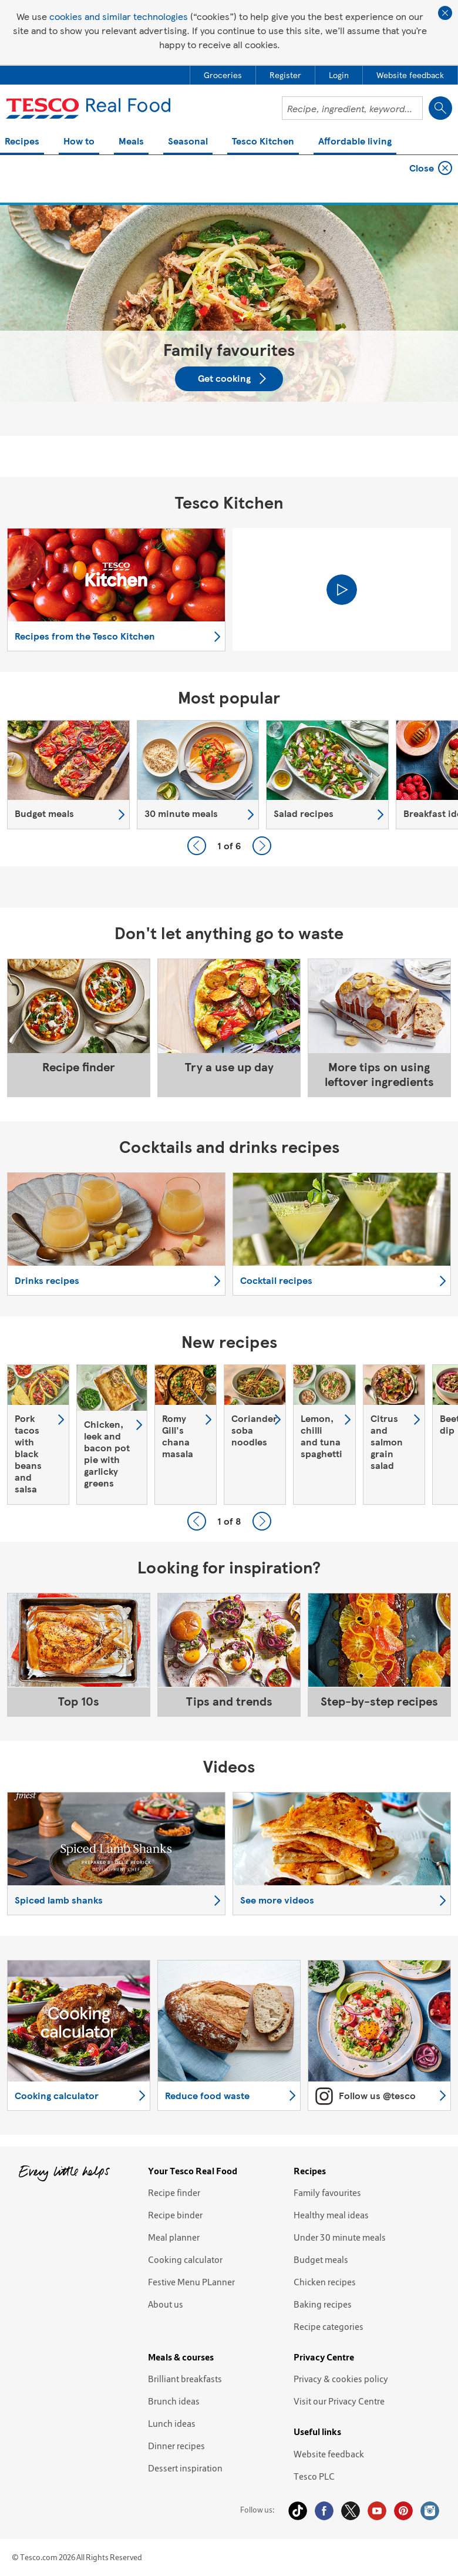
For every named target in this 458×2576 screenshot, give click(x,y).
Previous (196, 845)
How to (79, 141)
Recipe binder (175, 2215)
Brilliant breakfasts (185, 2378)
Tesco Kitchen (263, 141)
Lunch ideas (172, 2423)
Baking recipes (323, 2304)
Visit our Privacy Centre (339, 2401)
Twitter (350, 2510)
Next (261, 845)
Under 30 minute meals (340, 2237)
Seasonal (188, 141)
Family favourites (327, 2192)
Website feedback (329, 2454)
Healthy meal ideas (331, 2215)
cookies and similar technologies (118, 16)
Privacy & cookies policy (341, 2378)
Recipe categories (328, 2326)
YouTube (377, 2510)
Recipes (22, 141)
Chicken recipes (325, 2281)
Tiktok (297, 2510)
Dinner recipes (176, 2445)
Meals (131, 141)
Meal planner (174, 2237)
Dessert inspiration (185, 2468)
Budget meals (321, 2259)
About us (165, 2304)
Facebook (324, 2510)
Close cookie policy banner (445, 13)
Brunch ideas (174, 2401)
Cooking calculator (185, 2259)
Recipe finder (174, 2192)
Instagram (429, 2510)
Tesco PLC (314, 2476)
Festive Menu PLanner (191, 2281)
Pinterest (403, 2510)
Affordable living (355, 141)
